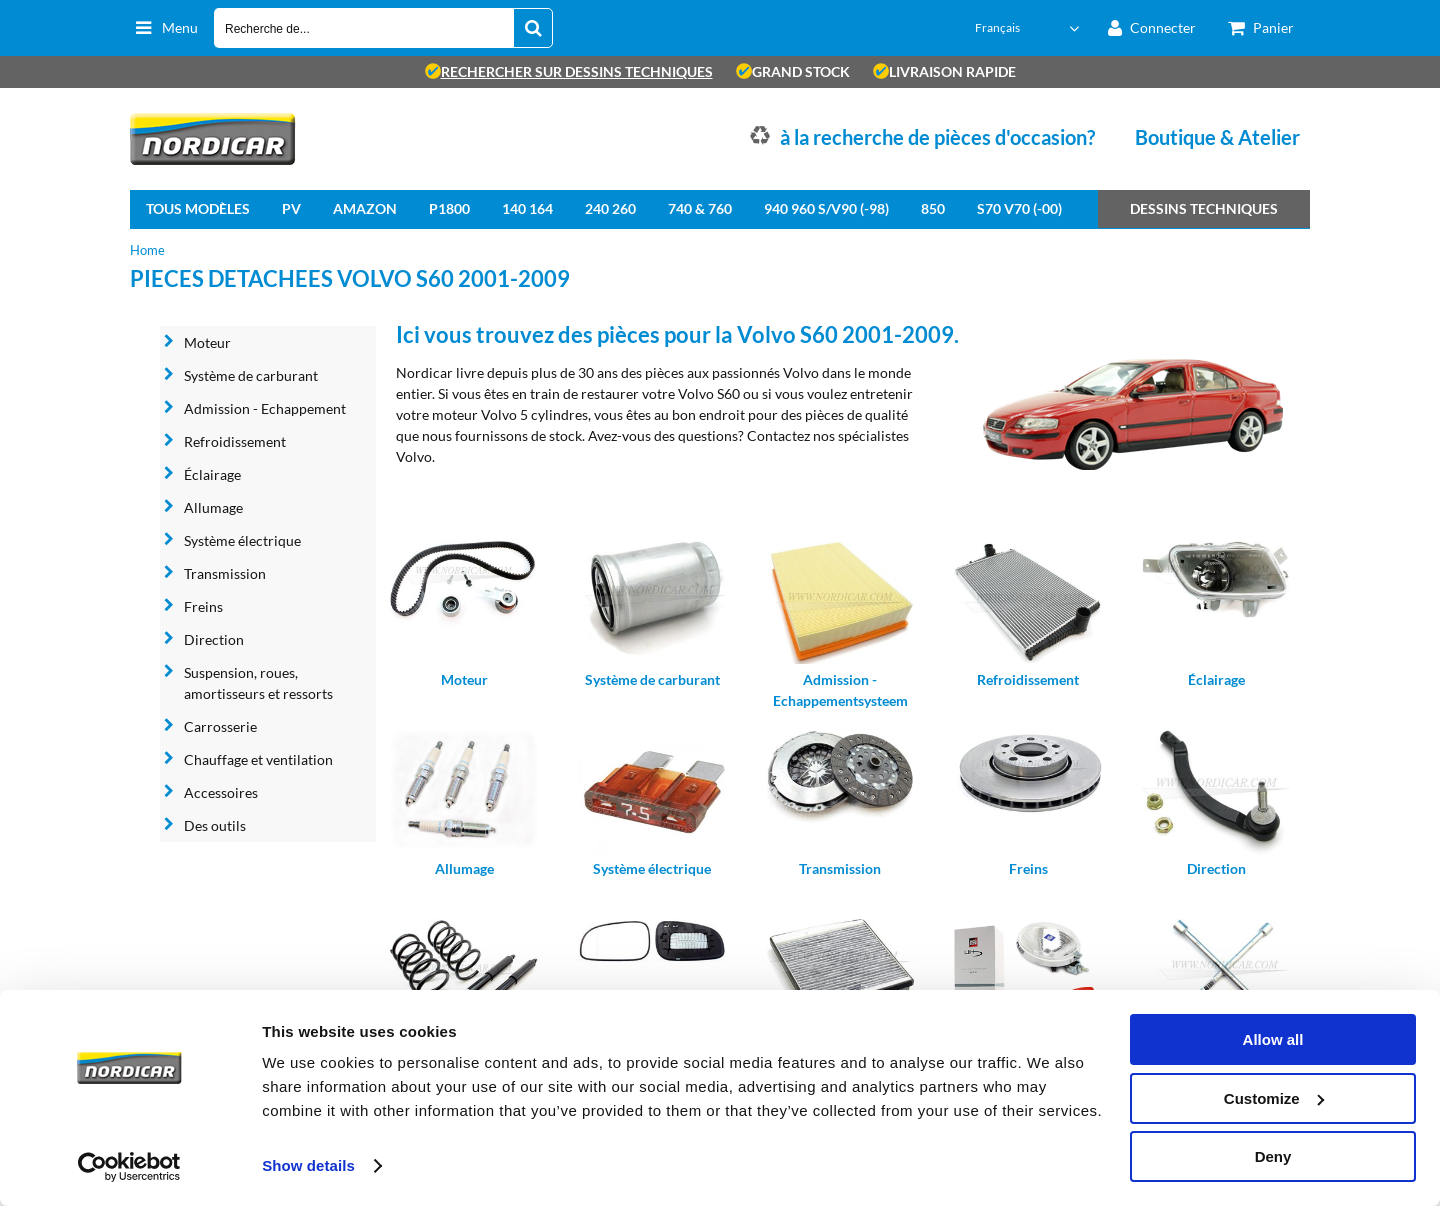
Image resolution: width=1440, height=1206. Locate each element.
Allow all (1273, 1039)
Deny (1273, 1156)
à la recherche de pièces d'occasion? (937, 137)
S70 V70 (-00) (1019, 208)
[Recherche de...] (533, 28)
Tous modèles (198, 208)
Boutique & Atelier (1217, 137)
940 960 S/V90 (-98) (826, 208)
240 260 (610, 208)
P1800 (449, 208)
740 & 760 (700, 208)
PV (291, 208)
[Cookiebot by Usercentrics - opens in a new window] (129, 1167)
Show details (308, 1165)
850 (933, 208)
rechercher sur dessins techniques (569, 71)
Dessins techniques (1204, 208)
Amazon (365, 208)
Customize (1274, 1098)
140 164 (527, 208)
